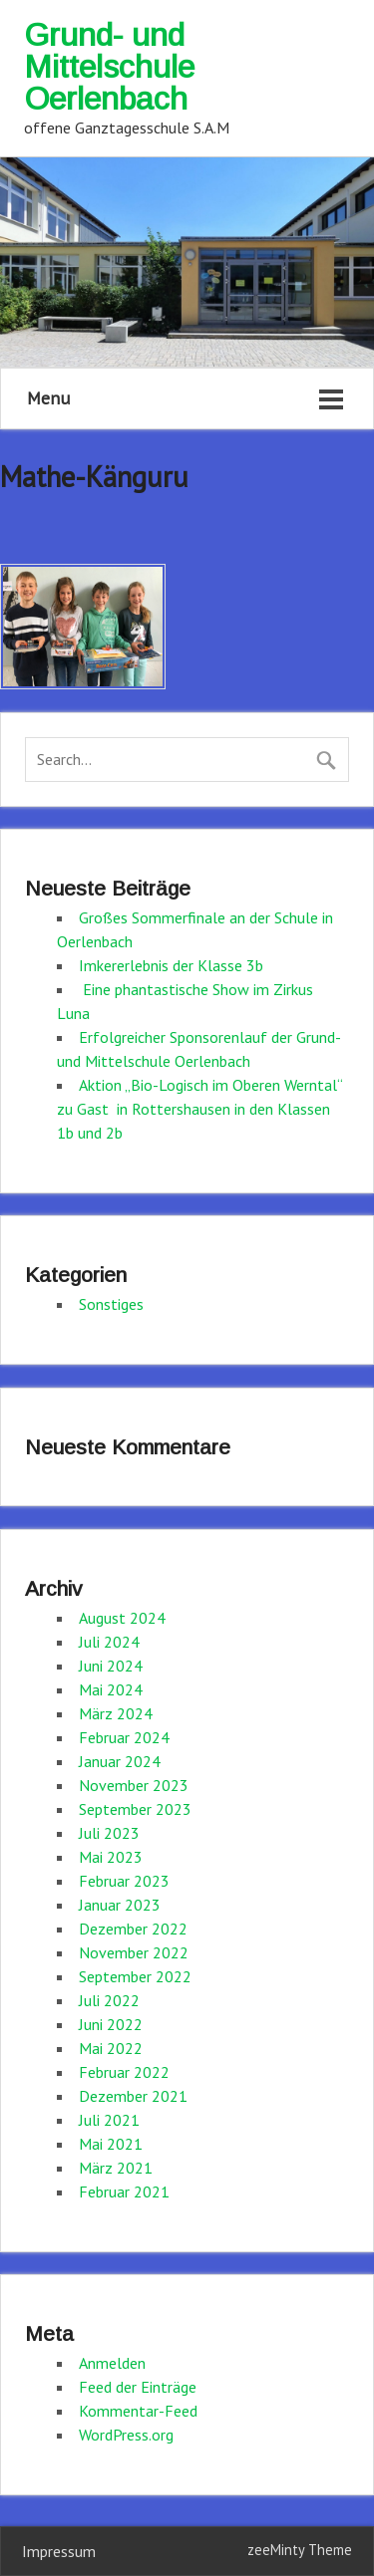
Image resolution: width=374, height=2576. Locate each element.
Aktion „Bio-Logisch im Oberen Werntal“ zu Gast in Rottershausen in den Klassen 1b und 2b (199, 1109)
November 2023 (133, 1785)
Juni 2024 (111, 1665)
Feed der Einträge (137, 2387)
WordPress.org (126, 2435)
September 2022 (135, 1976)
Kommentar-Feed (138, 2411)
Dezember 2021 (133, 2096)
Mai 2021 (111, 2144)
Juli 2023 (109, 1833)
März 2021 (116, 2168)
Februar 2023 (124, 1881)
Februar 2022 (124, 2072)
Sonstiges (111, 1304)
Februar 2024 (124, 1737)
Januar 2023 (120, 1905)
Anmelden (112, 2363)
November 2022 (133, 1952)
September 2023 (135, 1809)
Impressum (59, 2551)
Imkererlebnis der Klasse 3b (171, 965)
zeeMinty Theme (299, 2549)
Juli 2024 (109, 1642)
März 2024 (116, 1713)
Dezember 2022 (133, 1928)
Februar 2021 (124, 2191)
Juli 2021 (109, 2120)
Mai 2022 (111, 2048)
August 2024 (122, 1618)
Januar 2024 (120, 1761)
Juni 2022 (111, 2024)
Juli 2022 (109, 2000)
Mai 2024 (111, 1689)
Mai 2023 (111, 1857)
